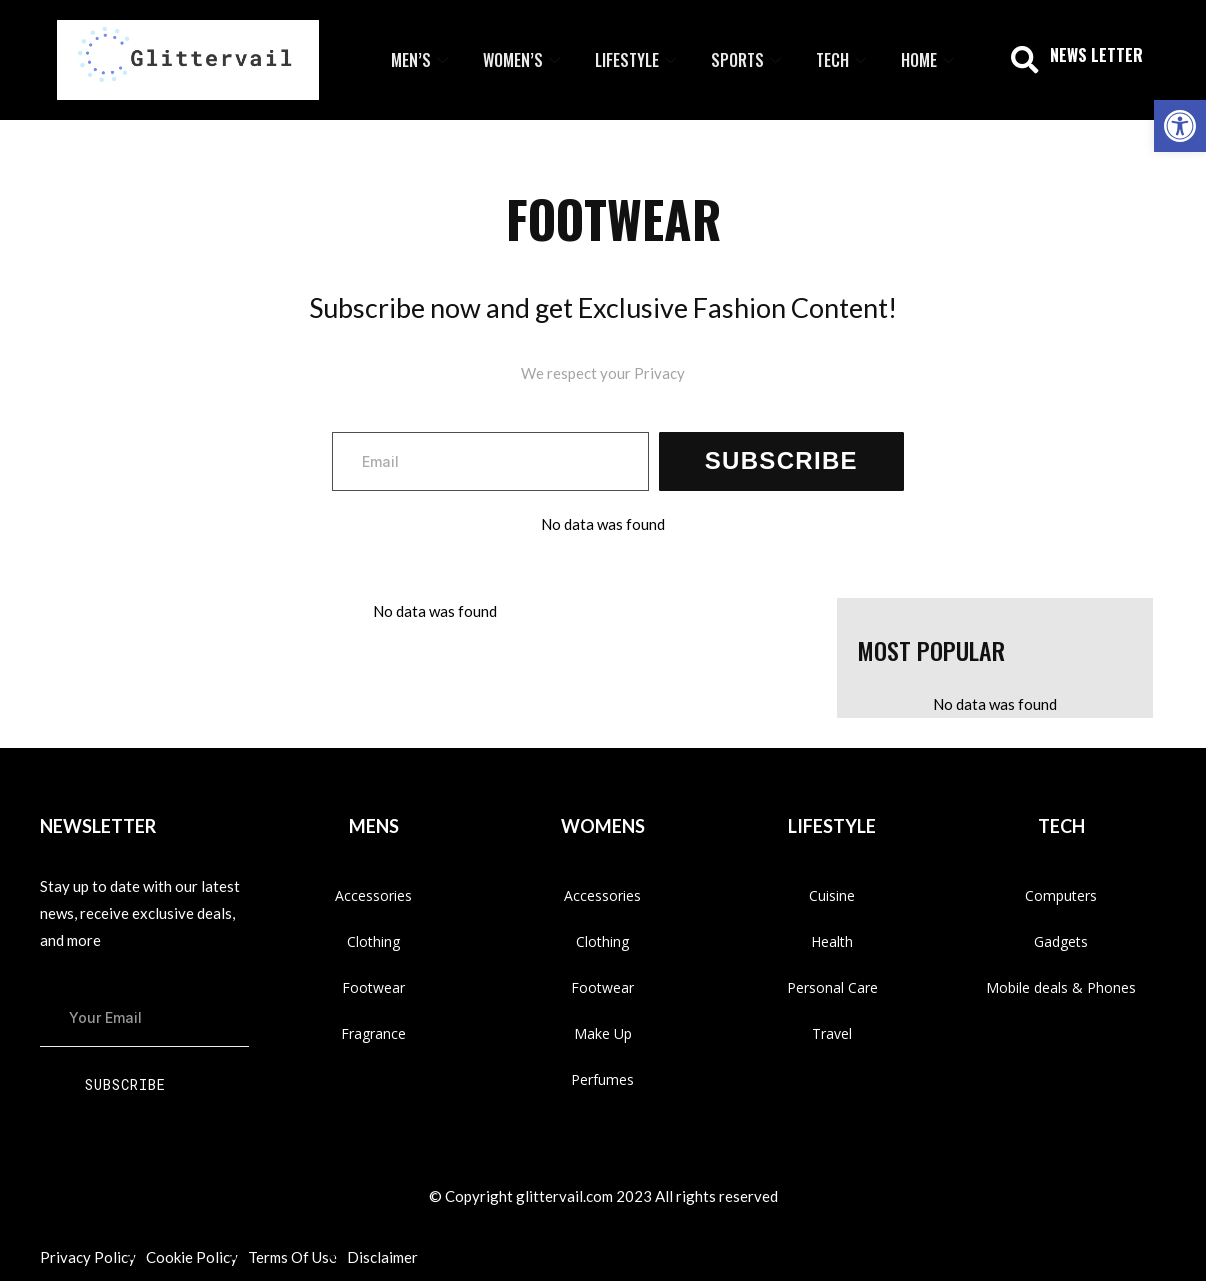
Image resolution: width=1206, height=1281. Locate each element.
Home (930, 60)
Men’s (422, 60)
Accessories (373, 895)
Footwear (373, 987)
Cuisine (832, 895)
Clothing (373, 941)
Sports (748, 60)
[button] (1025, 60)
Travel (832, 1033)
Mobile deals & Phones (1061, 987)
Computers (1061, 895)
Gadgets (1061, 941)
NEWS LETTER (1096, 55)
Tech (843, 60)
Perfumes (602, 1079)
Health (832, 941)
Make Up (603, 1033)
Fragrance (373, 1033)
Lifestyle (638, 60)
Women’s (524, 60)
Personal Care (832, 987)
